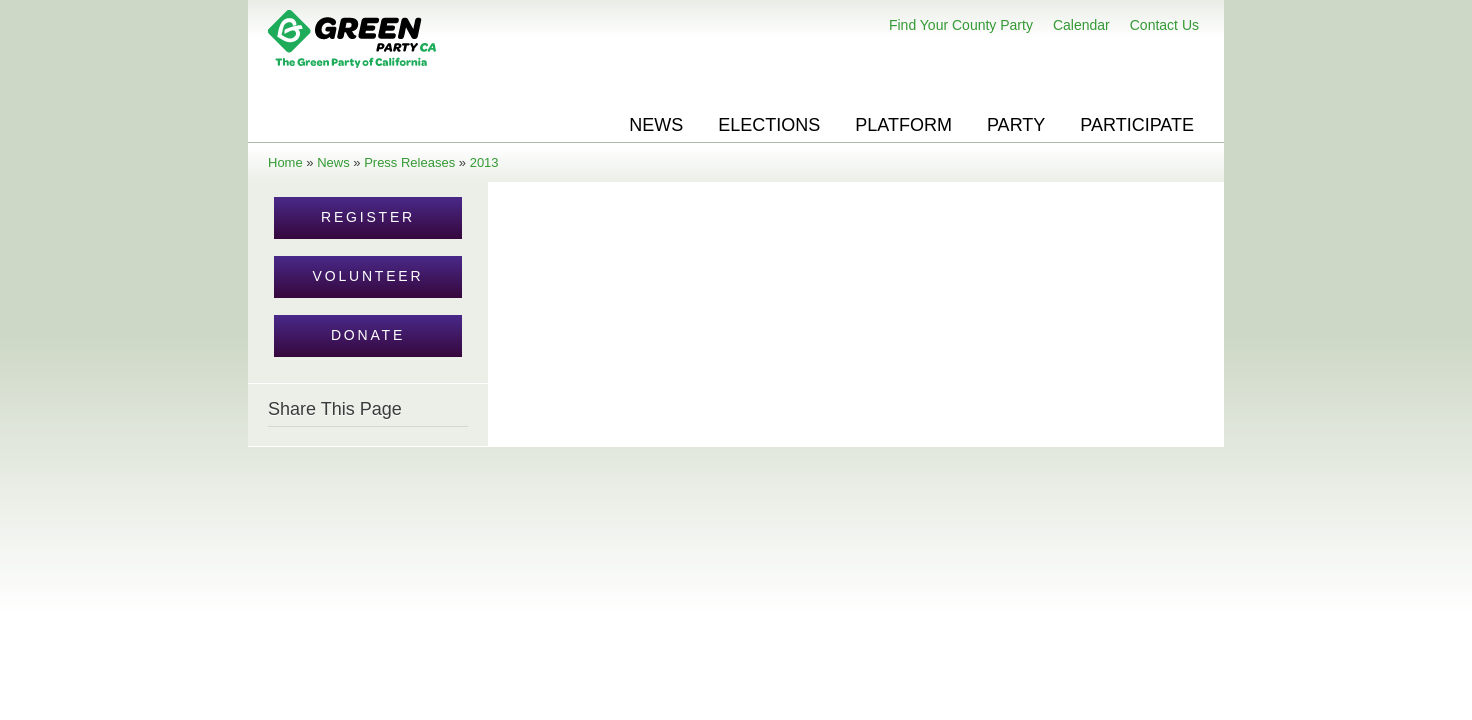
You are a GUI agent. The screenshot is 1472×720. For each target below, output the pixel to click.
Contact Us (1164, 25)
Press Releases (409, 162)
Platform (903, 125)
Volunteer (368, 276)
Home (285, 162)
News (656, 125)
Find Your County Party (961, 25)
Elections (769, 125)
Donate (368, 335)
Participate (1137, 125)
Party (1016, 125)
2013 (484, 162)
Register (368, 217)
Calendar (1081, 25)
